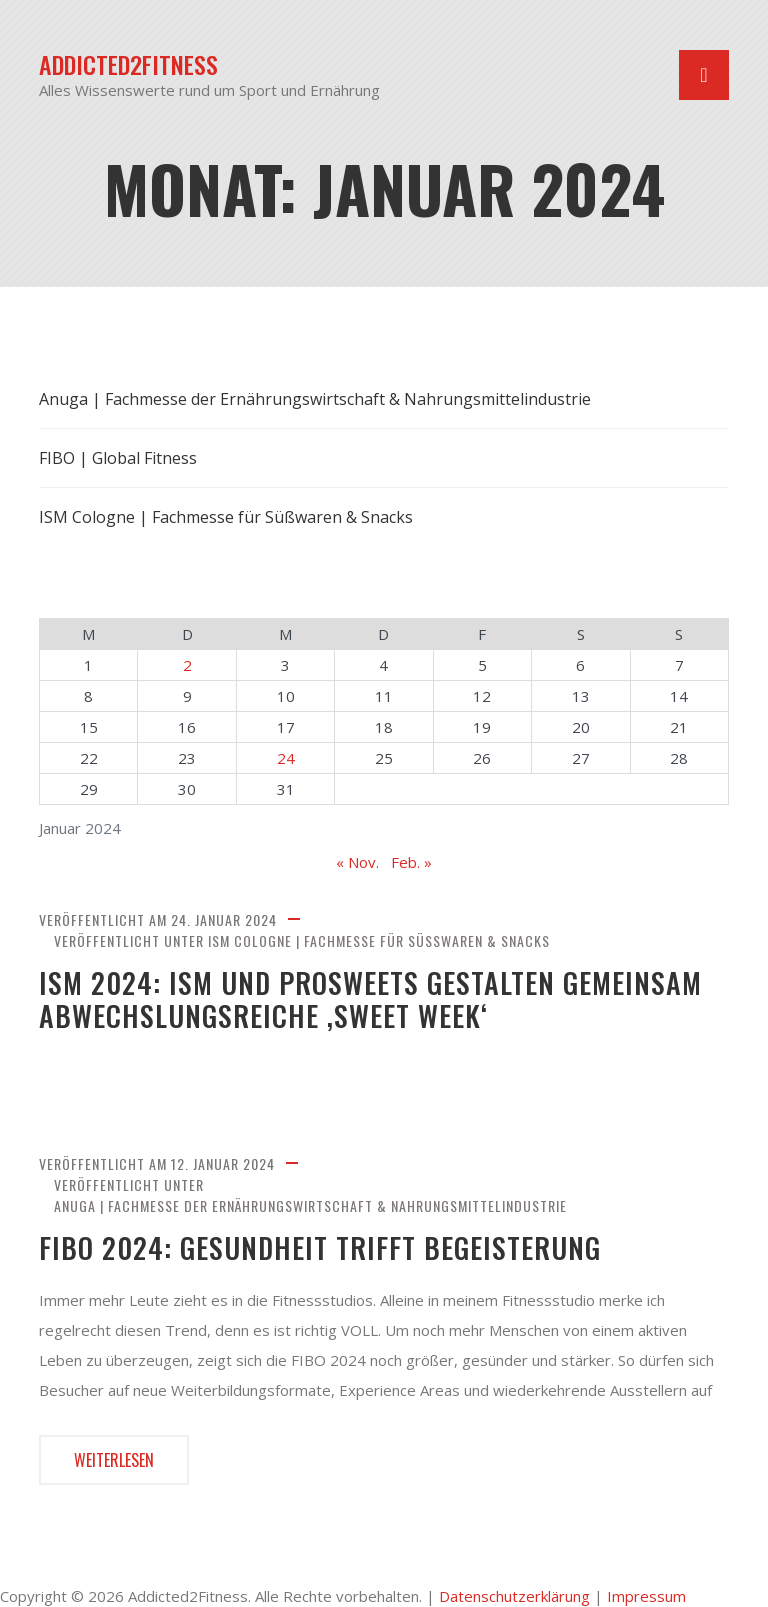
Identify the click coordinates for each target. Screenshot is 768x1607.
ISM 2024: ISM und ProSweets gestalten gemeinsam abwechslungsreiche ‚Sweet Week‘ (370, 999)
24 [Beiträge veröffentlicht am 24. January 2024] (286, 758)
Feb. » (411, 862)
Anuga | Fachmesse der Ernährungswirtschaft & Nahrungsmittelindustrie (310, 1205)
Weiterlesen (114, 1460)
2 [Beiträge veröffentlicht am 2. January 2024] (187, 665)
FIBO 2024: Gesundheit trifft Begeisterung (320, 1248)
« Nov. (357, 862)
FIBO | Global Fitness (118, 458)
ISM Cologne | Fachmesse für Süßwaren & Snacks (379, 940)
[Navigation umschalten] (704, 75)
